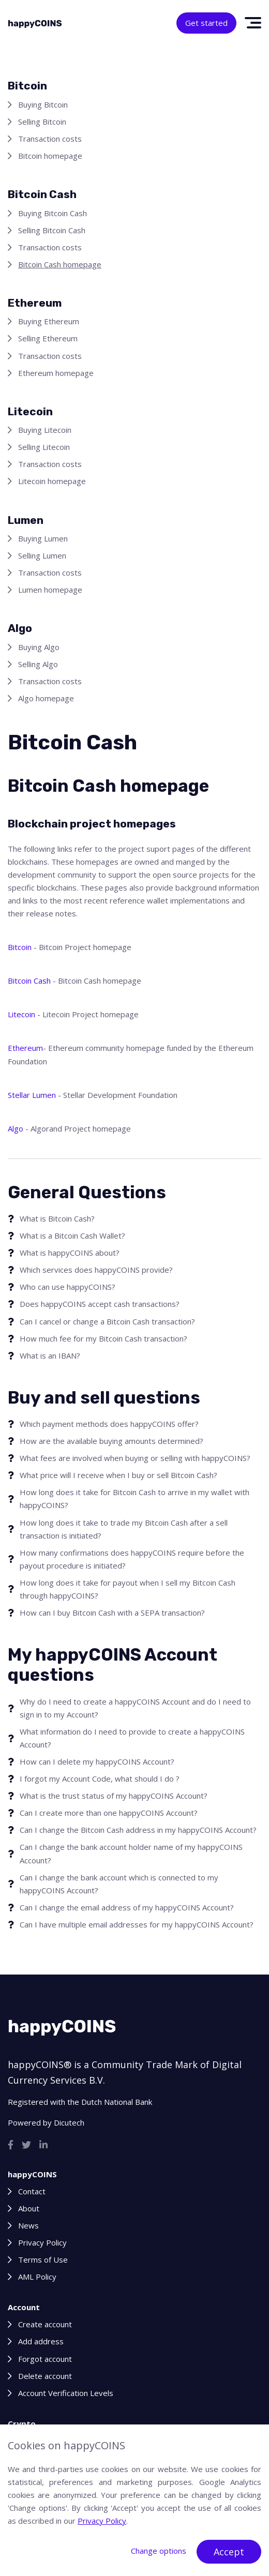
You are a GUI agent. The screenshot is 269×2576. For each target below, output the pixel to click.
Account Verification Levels (65, 2393)
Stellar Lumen (32, 1095)
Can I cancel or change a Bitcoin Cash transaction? (107, 1321)
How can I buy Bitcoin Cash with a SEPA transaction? (112, 1612)
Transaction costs (50, 138)
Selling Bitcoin (42, 121)
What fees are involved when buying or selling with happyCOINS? (135, 1458)
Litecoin (21, 1014)
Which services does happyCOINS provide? (96, 1269)
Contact (32, 2191)
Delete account (45, 2376)
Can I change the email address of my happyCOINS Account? (127, 1907)
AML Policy (37, 2276)
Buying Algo (38, 647)
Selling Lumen (42, 555)
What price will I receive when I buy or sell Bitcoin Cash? (118, 1475)
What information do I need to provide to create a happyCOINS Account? (132, 1738)
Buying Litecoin (44, 430)
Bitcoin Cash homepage (59, 264)
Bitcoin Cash (29, 980)
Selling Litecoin (44, 447)
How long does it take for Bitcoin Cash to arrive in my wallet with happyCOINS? (134, 1498)
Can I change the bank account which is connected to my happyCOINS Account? (119, 1883)
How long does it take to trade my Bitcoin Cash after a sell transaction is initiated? (124, 1529)
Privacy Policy (42, 2242)
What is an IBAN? (50, 1355)
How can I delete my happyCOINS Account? (97, 1761)
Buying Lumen (43, 538)
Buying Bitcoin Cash (52, 213)
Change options (158, 2550)
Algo (15, 1128)
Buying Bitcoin (43, 104)
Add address (41, 2341)
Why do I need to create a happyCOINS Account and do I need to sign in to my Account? (135, 1708)
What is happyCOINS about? (69, 1252)
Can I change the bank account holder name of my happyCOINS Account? (131, 1853)
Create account (45, 2324)
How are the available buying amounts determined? (111, 1441)
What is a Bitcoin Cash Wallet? (72, 1235)
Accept (229, 2551)
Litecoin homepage (52, 481)
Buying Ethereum (48, 321)
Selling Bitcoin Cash (51, 230)
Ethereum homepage (56, 373)
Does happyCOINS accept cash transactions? (100, 1304)
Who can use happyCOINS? (67, 1287)
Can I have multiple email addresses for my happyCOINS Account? (136, 1924)
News (28, 2225)
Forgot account (45, 2359)
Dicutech (69, 2122)
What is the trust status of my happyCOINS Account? (113, 1795)
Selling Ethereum (48, 338)
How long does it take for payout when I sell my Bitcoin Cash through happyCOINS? (127, 1589)
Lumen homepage (50, 589)
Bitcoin (20, 947)
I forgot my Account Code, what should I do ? (100, 1778)
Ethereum (25, 1048)
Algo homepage (46, 698)
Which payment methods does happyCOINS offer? (109, 1424)
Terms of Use (43, 2259)
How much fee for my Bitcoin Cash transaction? (103, 1338)
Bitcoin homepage (50, 155)
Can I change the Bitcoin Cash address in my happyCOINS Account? (138, 1830)
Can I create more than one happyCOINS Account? (109, 1812)
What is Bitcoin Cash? (57, 1218)
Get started (206, 23)
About (28, 2208)
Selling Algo (38, 664)
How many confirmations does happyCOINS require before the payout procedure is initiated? (132, 1559)
